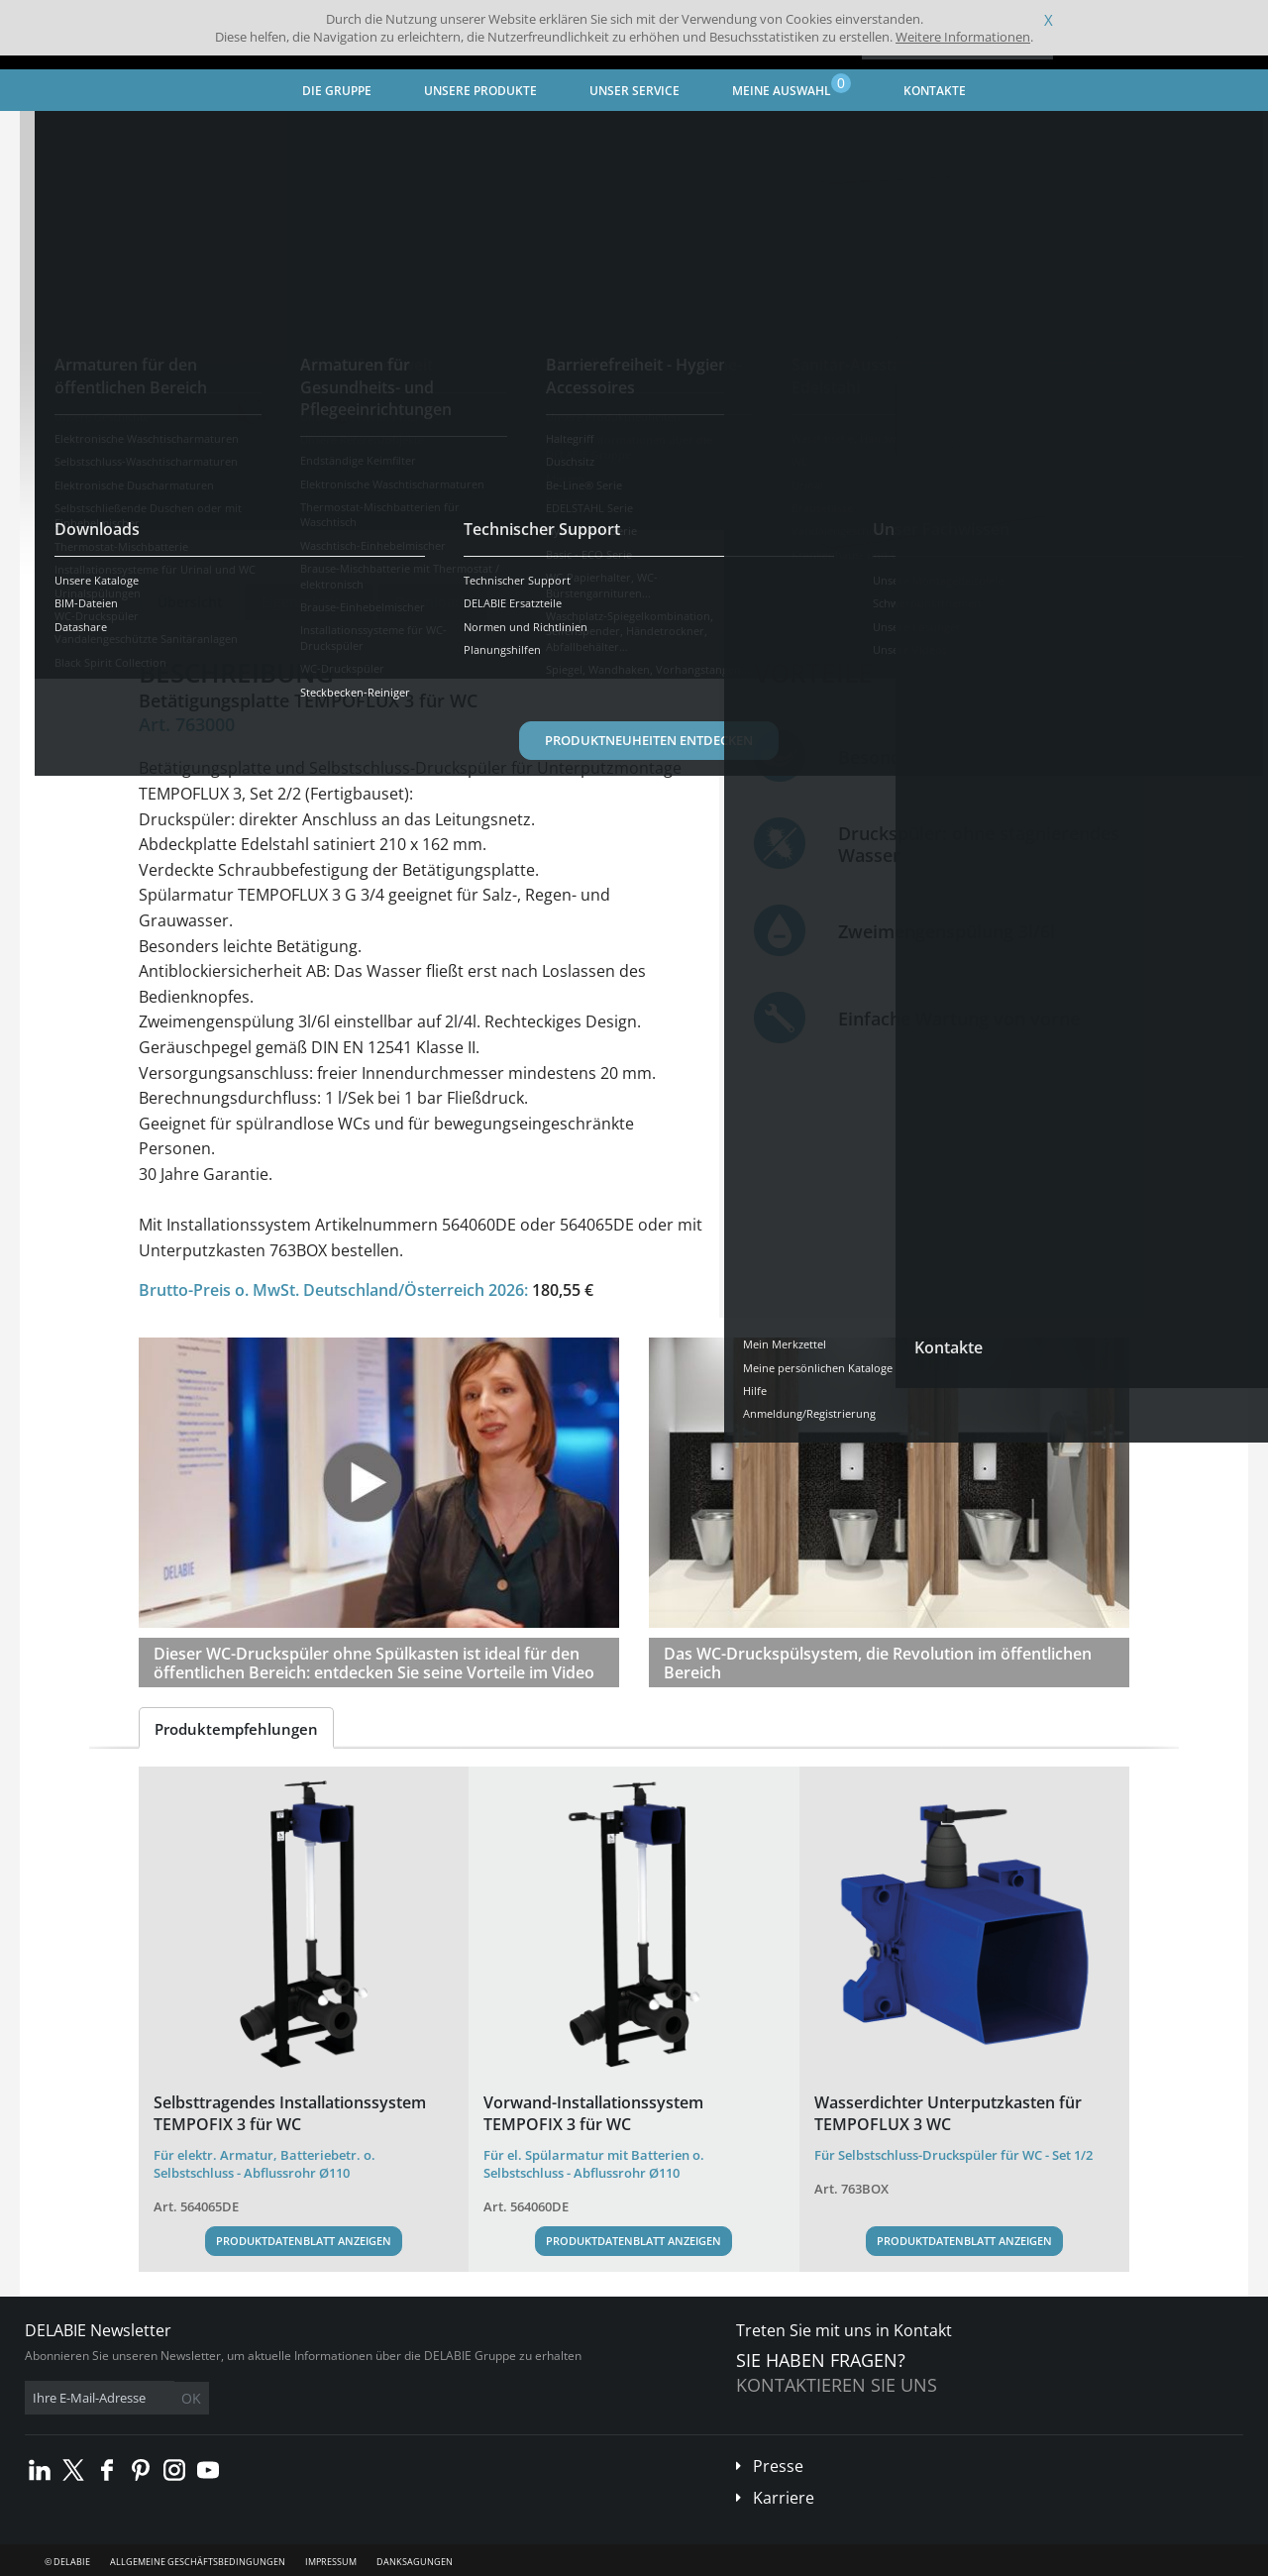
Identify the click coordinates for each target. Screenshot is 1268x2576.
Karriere (783, 2498)
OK (339, 2398)
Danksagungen (414, 2561)
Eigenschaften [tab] (309, 601)
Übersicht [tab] (190, 601)
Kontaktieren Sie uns (836, 2385)
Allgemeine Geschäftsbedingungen (197, 2561)
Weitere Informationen (963, 37)
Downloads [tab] (433, 601)
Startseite (74, 134)
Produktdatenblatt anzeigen (303, 2240)
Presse (778, 2466)
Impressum (331, 2561)
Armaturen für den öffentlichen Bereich (362, 134)
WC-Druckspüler (547, 134)
